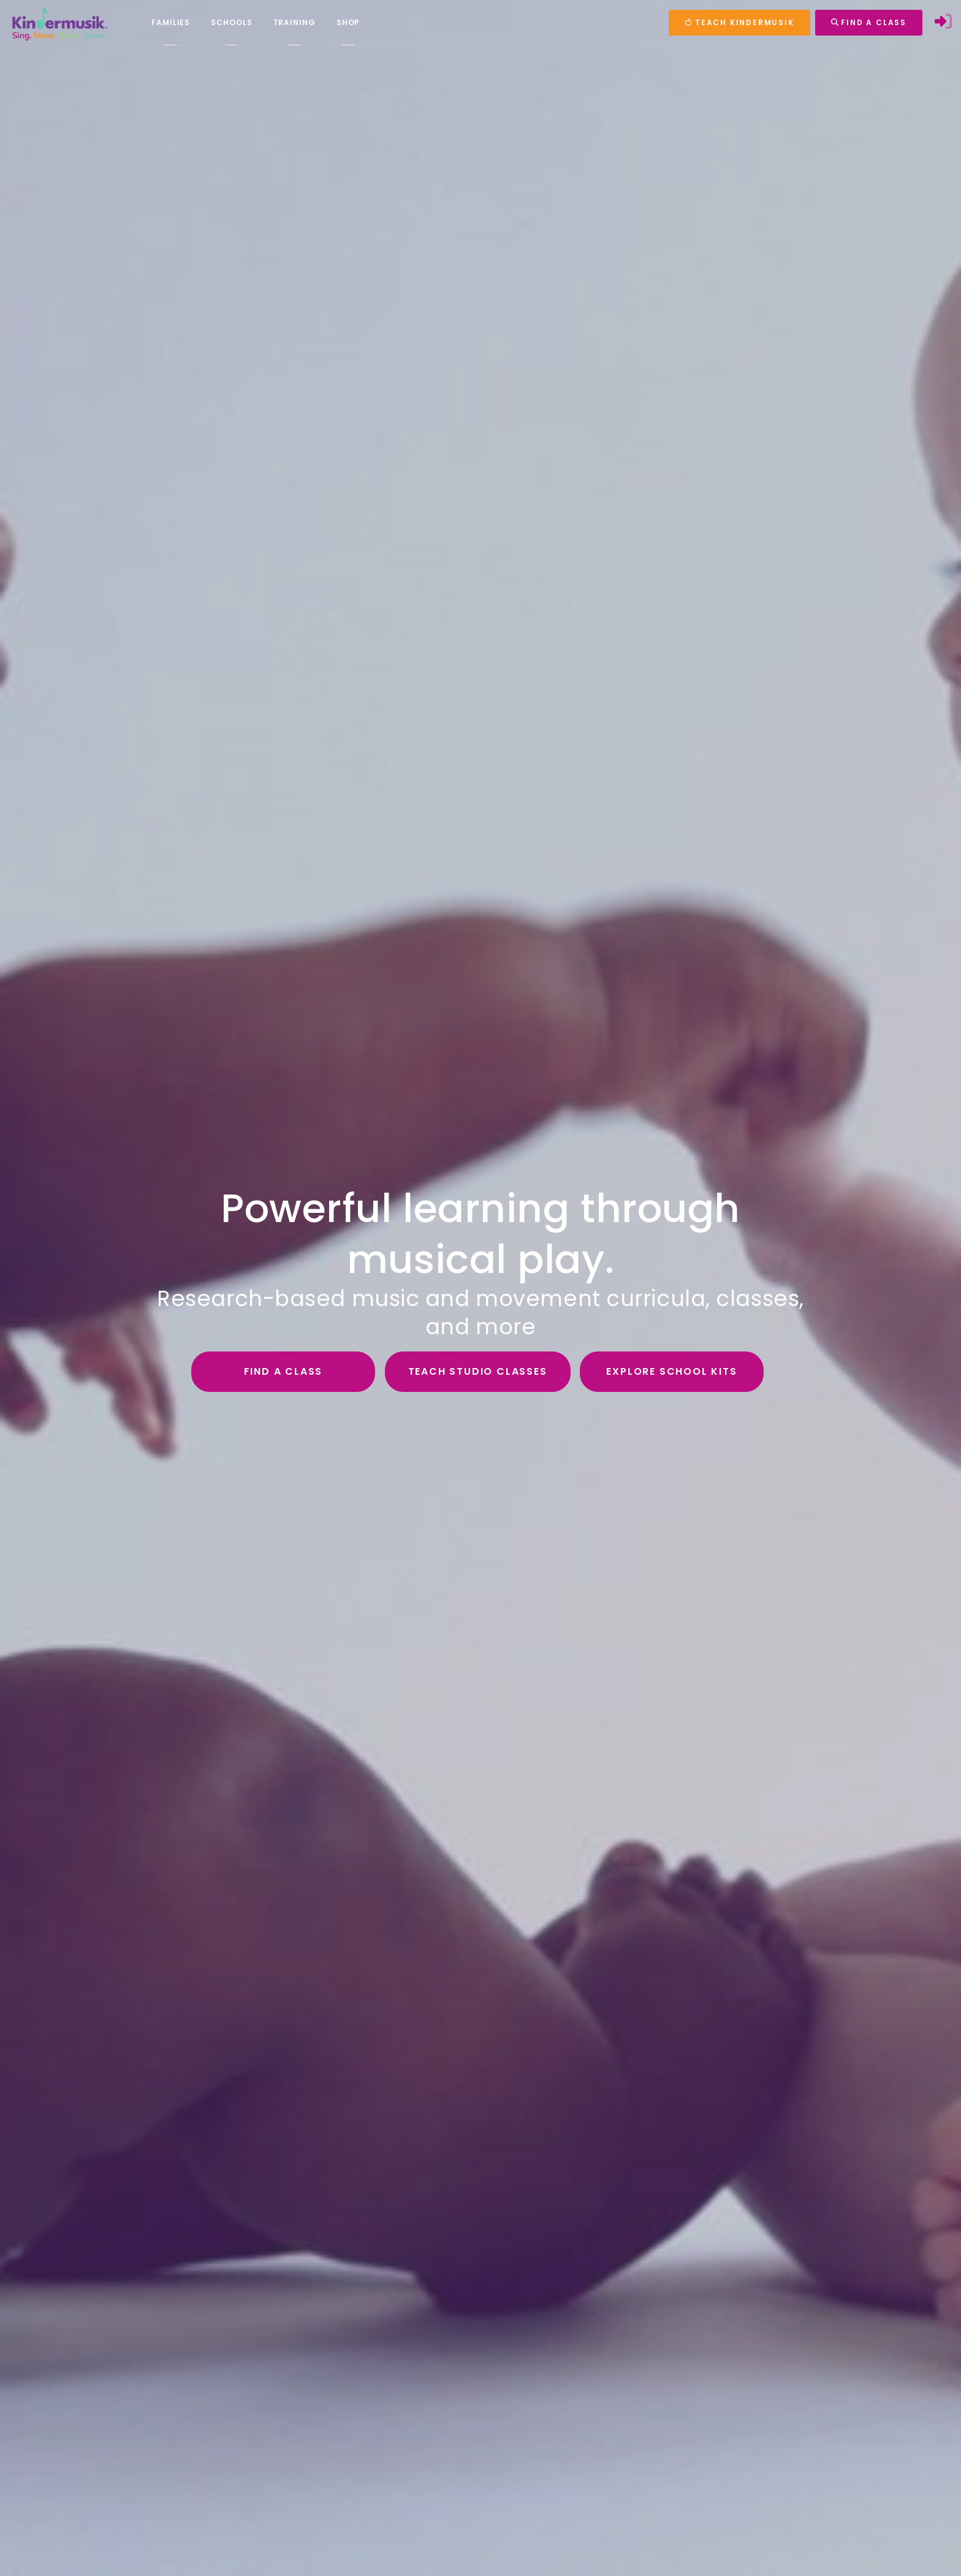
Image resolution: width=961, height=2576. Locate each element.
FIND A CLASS (868, 22)
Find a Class (283, 1371)
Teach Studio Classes (477, 1371)
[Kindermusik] (59, 22)
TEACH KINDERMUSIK (739, 22)
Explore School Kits (671, 1371)
